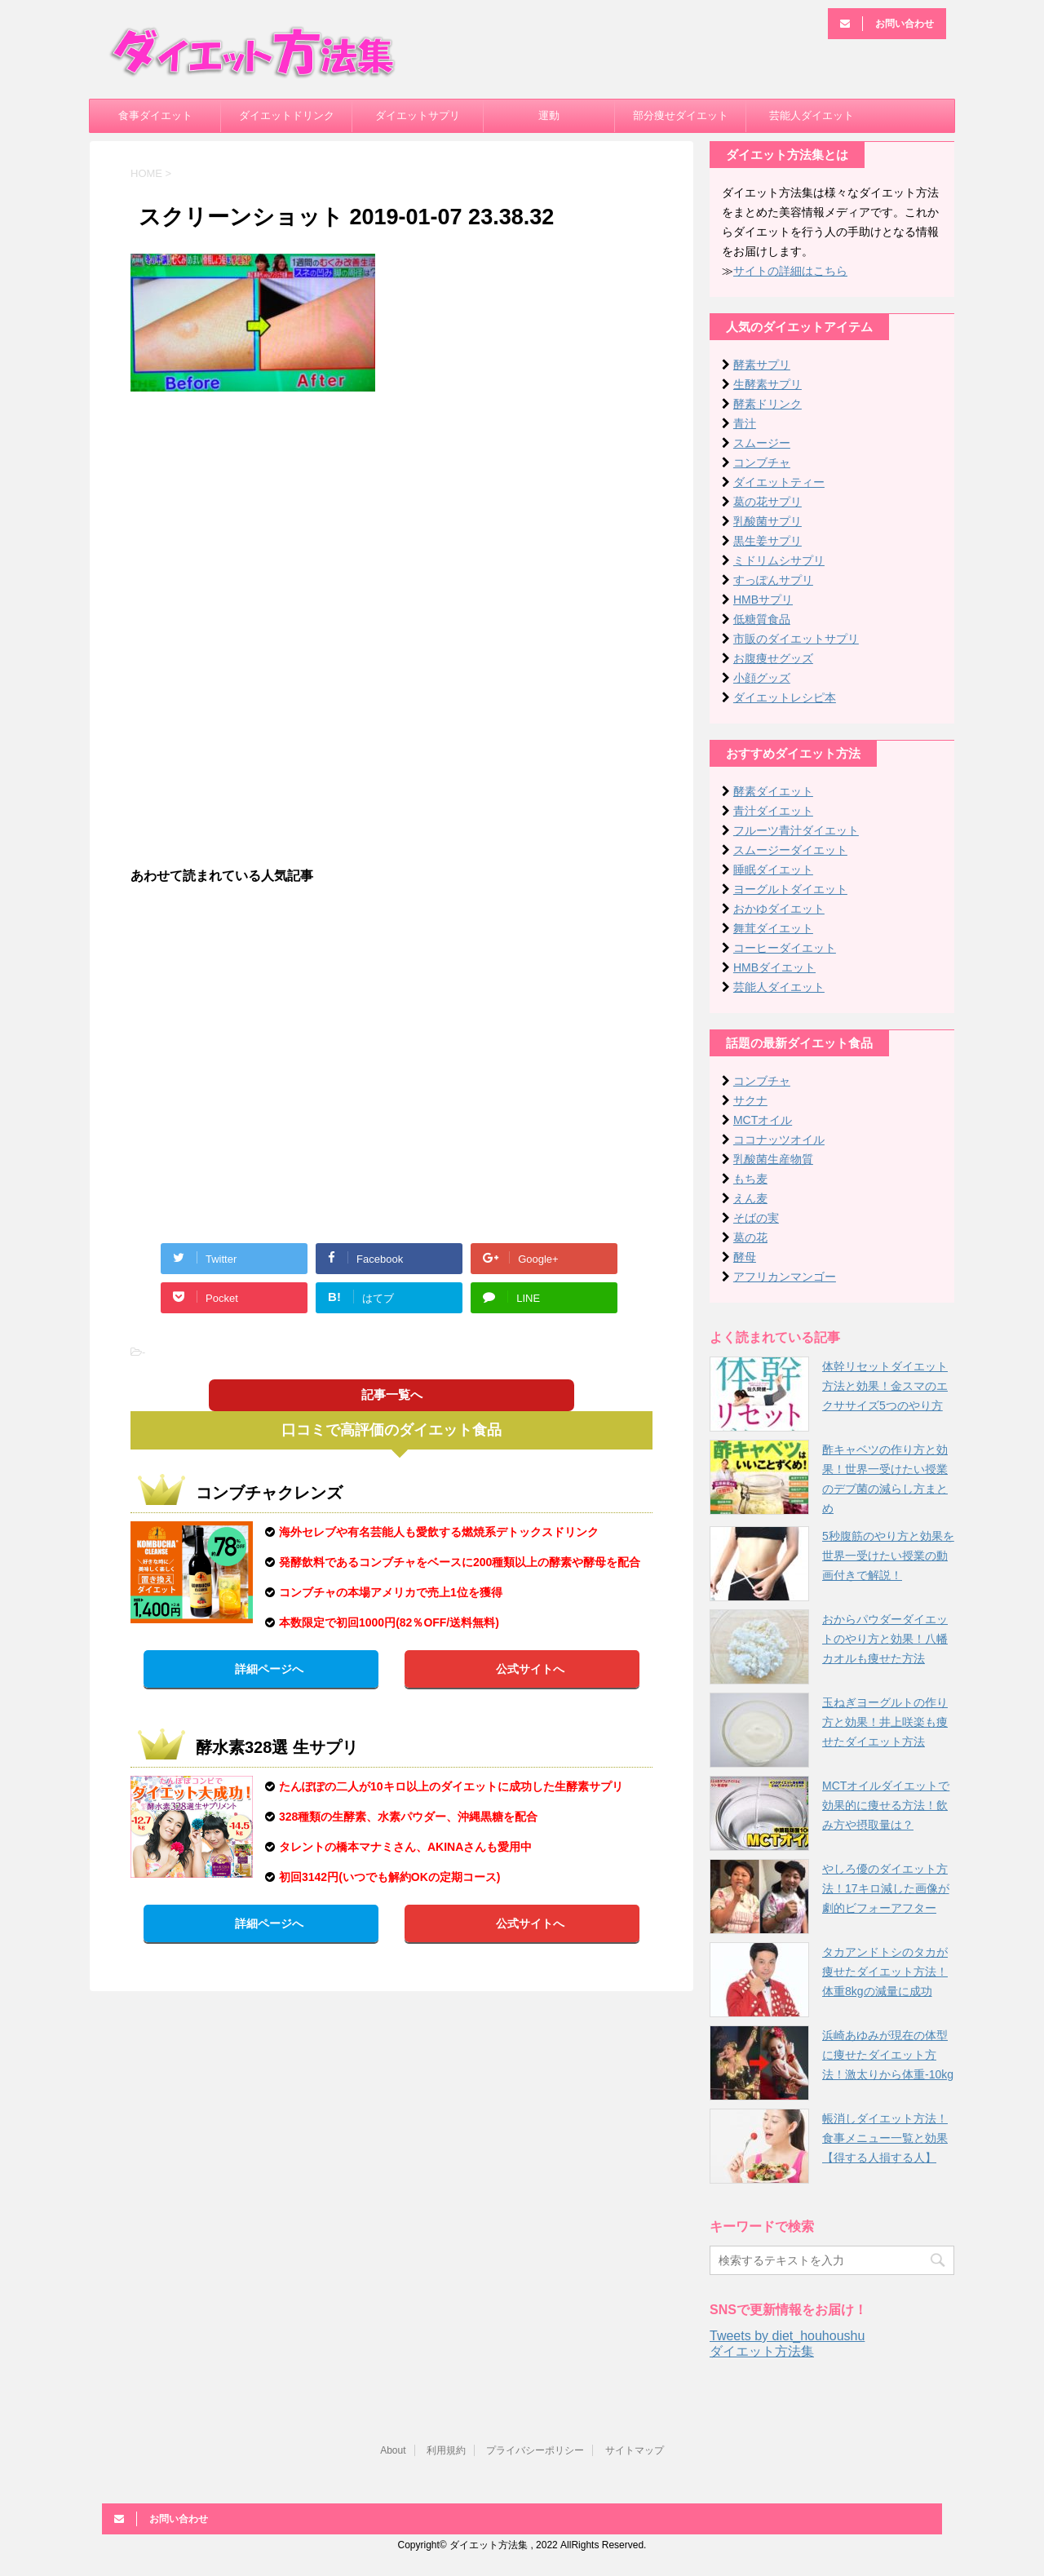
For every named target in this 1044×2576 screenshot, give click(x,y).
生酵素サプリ (767, 384)
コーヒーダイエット (784, 947)
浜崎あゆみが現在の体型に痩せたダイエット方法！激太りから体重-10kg (887, 2055)
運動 (549, 115)
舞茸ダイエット (773, 928)
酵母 (744, 1257)
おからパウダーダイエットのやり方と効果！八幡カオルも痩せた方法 (885, 1639)
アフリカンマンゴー (784, 1276)
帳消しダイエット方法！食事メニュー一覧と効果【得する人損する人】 (885, 2138)
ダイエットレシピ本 (784, 697)
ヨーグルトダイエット (790, 889)
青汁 (744, 423)
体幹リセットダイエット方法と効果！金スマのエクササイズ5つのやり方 (885, 1386)
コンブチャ (761, 462)
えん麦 (750, 1198)
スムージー (761, 442)
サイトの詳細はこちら (790, 270)
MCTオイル (762, 1119)
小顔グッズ (761, 677)
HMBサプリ (763, 599)
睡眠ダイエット (773, 869)
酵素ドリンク (767, 403)
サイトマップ (634, 2450)
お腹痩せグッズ (773, 658)
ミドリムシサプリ (779, 560)
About (392, 2450)
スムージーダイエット (790, 849)
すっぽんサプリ (773, 579)
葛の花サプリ (767, 501)
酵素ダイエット (773, 791)
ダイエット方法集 (762, 2351)
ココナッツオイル (779, 1139)
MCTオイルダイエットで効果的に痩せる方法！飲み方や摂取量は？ (885, 1805)
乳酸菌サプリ (767, 521)
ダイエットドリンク (286, 115)
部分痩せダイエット (680, 115)
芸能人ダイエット (811, 115)
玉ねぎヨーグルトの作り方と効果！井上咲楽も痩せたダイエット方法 (885, 1722)
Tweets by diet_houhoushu (787, 2336)
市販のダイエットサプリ (796, 638)
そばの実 (756, 1217)
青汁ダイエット (773, 810)
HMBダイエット (774, 967)
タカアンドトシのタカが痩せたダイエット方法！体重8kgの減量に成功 (885, 1971)
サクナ (750, 1100)
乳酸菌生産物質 (773, 1159)
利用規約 (446, 2450)
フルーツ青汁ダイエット (796, 830)
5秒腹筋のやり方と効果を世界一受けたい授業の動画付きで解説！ (888, 1555)
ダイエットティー (779, 482)
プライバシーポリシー (535, 2450)
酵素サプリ (761, 364)
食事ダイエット (155, 115)
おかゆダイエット (779, 908)
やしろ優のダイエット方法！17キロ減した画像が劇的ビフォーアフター (885, 1888)
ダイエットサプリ (417, 115)
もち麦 (750, 1178)
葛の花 (750, 1237)
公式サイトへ (530, 1668)
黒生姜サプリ (767, 540)
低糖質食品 (761, 619)
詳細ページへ (269, 1668)
